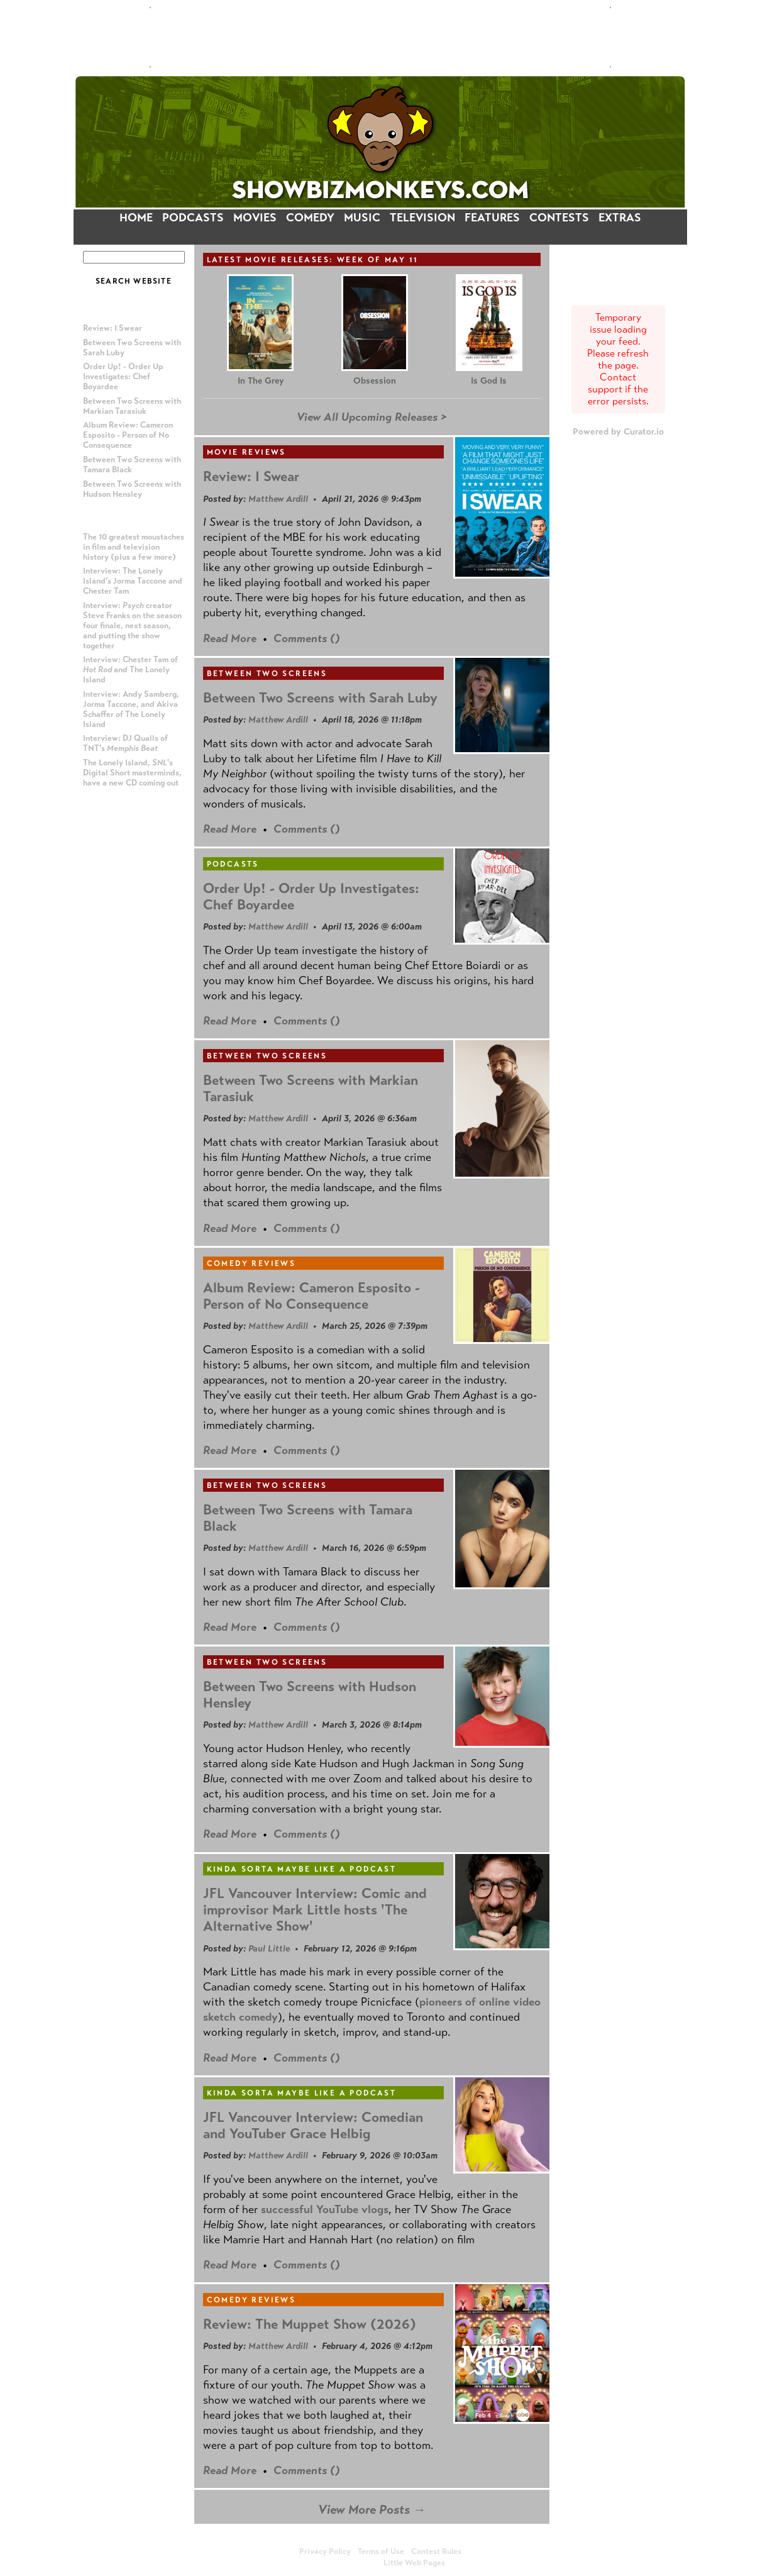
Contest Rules (436, 2551)
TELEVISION (422, 218)
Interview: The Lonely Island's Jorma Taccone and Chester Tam (132, 581)
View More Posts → (372, 2510)
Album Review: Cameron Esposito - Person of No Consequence (128, 435)
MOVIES (255, 218)
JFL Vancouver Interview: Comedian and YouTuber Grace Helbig (313, 2125)
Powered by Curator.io (618, 431)
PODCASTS (193, 218)
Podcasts (233, 864)
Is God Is (489, 380)
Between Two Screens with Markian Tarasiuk (132, 406)
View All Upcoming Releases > (372, 417)
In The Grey (261, 380)
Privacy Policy (325, 2551)
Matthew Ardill (278, 498)
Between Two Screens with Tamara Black (307, 1518)
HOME (136, 218)
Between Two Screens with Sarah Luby (320, 697)
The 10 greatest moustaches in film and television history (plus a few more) (133, 547)
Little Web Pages (414, 2563)
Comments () (306, 638)
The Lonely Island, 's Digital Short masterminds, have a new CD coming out (132, 773)
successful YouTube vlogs (324, 2209)
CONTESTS (559, 218)
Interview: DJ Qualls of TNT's (125, 743)
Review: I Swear (112, 328)
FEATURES (492, 218)
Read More (229, 638)
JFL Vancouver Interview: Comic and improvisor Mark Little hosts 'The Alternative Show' (315, 1910)
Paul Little (269, 1948)
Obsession (374, 380)
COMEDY (310, 218)
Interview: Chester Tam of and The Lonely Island (130, 670)
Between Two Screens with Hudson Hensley (132, 489)
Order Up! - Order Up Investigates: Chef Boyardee (123, 377)
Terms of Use (381, 2551)
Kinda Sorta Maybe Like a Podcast (302, 1869)
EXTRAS (619, 218)
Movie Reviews (246, 452)
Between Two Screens (267, 673)
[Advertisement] (380, 37)
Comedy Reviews (251, 1263)
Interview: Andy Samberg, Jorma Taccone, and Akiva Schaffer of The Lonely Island (131, 709)
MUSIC (362, 218)
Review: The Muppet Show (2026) (309, 2324)
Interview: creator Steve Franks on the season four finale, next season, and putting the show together (132, 626)
